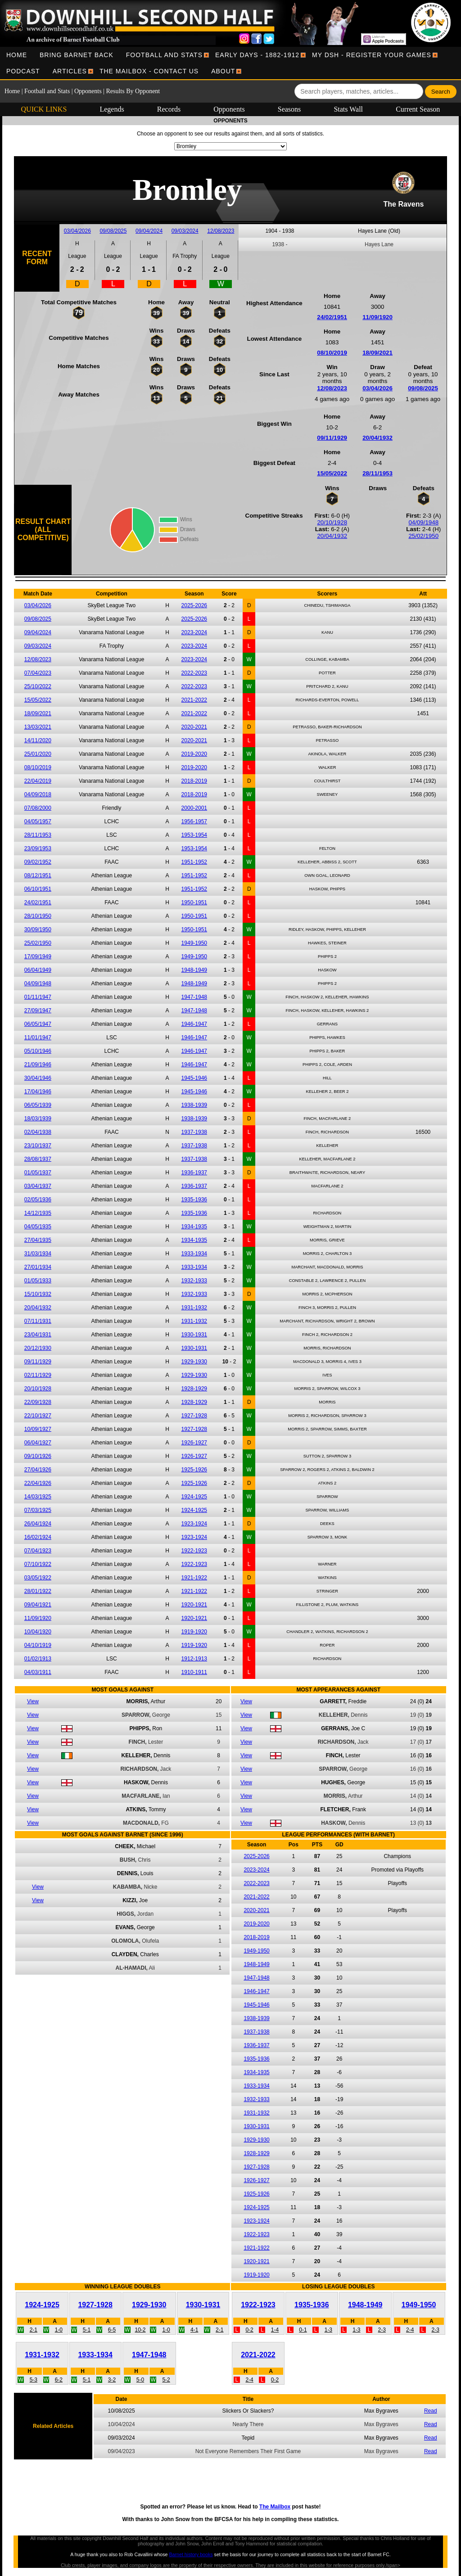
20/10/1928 (332, 522)
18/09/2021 (377, 352)
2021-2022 (194, 700)
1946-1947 (194, 1024)
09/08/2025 (113, 231)
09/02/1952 (37, 862)
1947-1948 (194, 997)
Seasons (289, 109)
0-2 (249, 2330)
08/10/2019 (332, 352)
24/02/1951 (332, 317)
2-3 (382, 2330)
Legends (111, 109)
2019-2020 (194, 754)
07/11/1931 (37, 1321)
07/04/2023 (37, 673)
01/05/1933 (37, 1280)
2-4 (410, 2330)
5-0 (140, 2380)
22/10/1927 (37, 1415)
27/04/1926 (37, 1469)
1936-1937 (194, 1172)
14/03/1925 (37, 1496)
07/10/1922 (37, 1564)
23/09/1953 (37, 848)
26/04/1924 (37, 1523)
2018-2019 (194, 781)
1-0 (59, 2330)
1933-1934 (194, 1253)
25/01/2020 (37, 754)
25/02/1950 (423, 535)
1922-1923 (194, 1550)
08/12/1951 (37, 875)
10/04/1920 (37, 1632)
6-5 (112, 2330)
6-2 (59, 2380)
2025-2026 (194, 605)
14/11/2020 (37, 740)
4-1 (194, 2330)
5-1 (86, 2330)
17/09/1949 (37, 956)
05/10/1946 (37, 1051)
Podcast (23, 71)
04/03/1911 (37, 1672)
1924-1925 (194, 1496)
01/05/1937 (37, 1172)
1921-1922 (194, 1577)
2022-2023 (194, 673)
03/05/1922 (37, 1577)
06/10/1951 (37, 889)
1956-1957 (194, 821)
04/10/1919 (37, 1645)
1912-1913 (194, 1659)
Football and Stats (164, 55)
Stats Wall (348, 109)
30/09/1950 (37, 929)
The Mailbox (274, 2507)
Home (16, 55)
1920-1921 (194, 1605)
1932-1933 (194, 1280)
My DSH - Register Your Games (371, 55)
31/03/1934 (37, 1253)
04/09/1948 (423, 522)
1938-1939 (194, 1105)
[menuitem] (16, 55)
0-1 (303, 2330)
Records (169, 109)
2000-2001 (194, 808)
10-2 (140, 2330)
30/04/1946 (37, 1078)
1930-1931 (194, 1334)
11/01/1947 (37, 1037)
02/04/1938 (37, 1132)
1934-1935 (194, 1226)
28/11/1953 (377, 473)
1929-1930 (194, 1361)
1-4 (275, 2330)
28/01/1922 (37, 1591)
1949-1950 (194, 943)
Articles (70, 71)
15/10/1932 (37, 1294)
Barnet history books (190, 2554)
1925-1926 (194, 1469)
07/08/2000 (37, 808)
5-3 (33, 2380)
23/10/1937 (37, 1145)
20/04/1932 (377, 437)
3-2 (112, 2380)
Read (430, 2411)
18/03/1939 (37, 1118)
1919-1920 (194, 1632)
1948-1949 (194, 970)
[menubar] (230, 63)
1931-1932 (194, 1307)
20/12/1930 (37, 1348)
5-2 (166, 2380)
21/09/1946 (37, 1064)
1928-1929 (194, 1388)
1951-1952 (194, 862)
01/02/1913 (37, 1659)
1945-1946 (194, 1078)
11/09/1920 (377, 317)
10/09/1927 (37, 1429)
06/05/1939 (37, 1105)
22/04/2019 (37, 781)
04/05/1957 (37, 821)
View (33, 1701)
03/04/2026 (77, 231)
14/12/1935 (37, 1213)
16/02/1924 (37, 1537)
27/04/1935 (37, 1240)
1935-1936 (194, 1199)
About (223, 71)
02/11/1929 (37, 1375)
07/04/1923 (37, 1550)
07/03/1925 (37, 1510)
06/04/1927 (37, 1442)
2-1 (33, 2330)
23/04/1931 (37, 1334)
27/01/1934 (37, 1267)
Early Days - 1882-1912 (257, 55)
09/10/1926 (37, 1456)
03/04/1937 (37, 1186)
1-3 (328, 2330)
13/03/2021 (37, 727)
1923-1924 (194, 1523)
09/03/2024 (185, 231)
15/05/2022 (332, 473)
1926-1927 (194, 1442)
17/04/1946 (37, 1091)
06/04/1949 (37, 970)
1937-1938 (194, 1132)
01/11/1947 (37, 997)
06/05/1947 (37, 1024)
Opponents (88, 91)
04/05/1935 (37, 1226)
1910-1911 (194, 1672)
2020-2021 (194, 727)
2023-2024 (194, 632)
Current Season (418, 109)
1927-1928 (194, 1415)
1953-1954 (194, 835)
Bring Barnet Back (76, 55)
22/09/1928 (37, 1402)
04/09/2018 (37, 794)
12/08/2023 (220, 231)
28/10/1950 (37, 916)
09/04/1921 (37, 1605)
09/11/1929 (332, 437)
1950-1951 (194, 902)
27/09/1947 (37, 1010)
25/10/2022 (37, 686)
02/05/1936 (37, 1199)
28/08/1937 (37, 1159)
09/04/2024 (149, 231)
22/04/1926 (37, 1483)
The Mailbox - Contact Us (149, 71)
